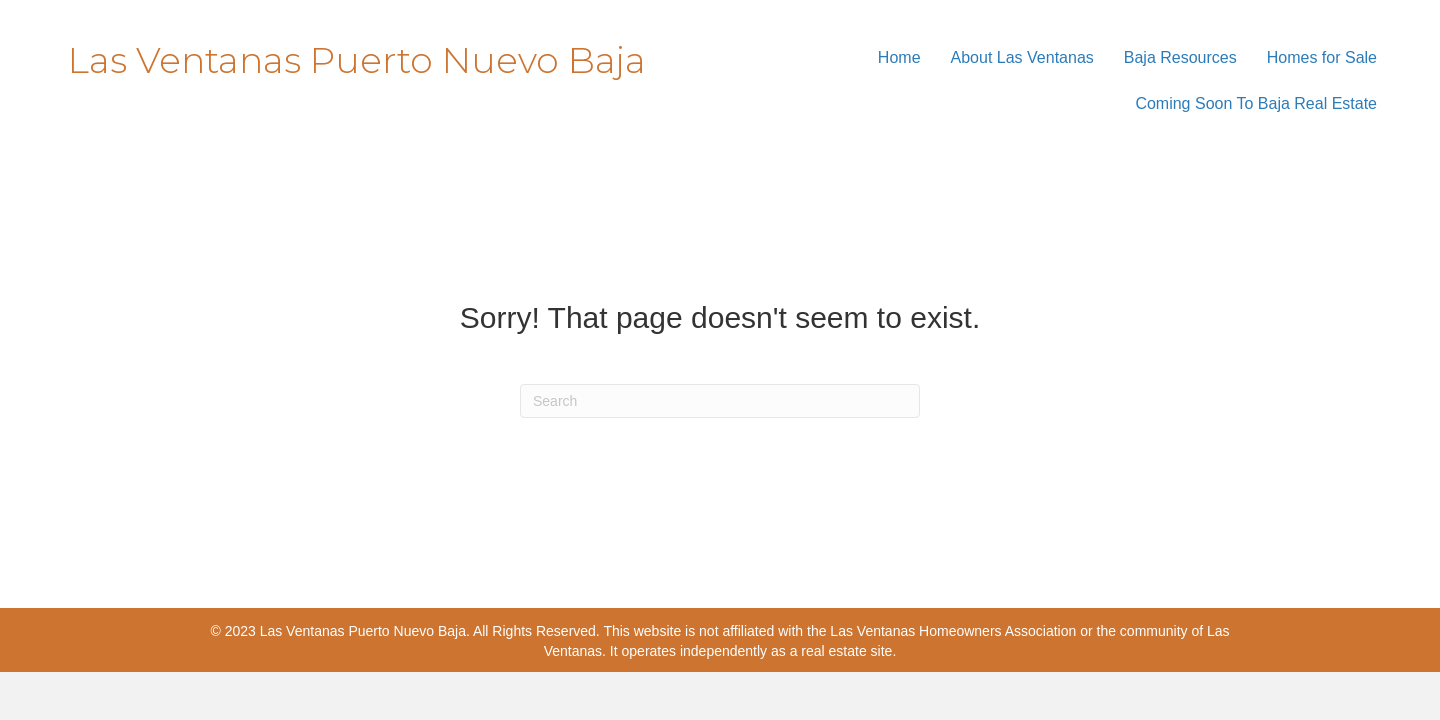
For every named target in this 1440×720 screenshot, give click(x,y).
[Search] (720, 401)
